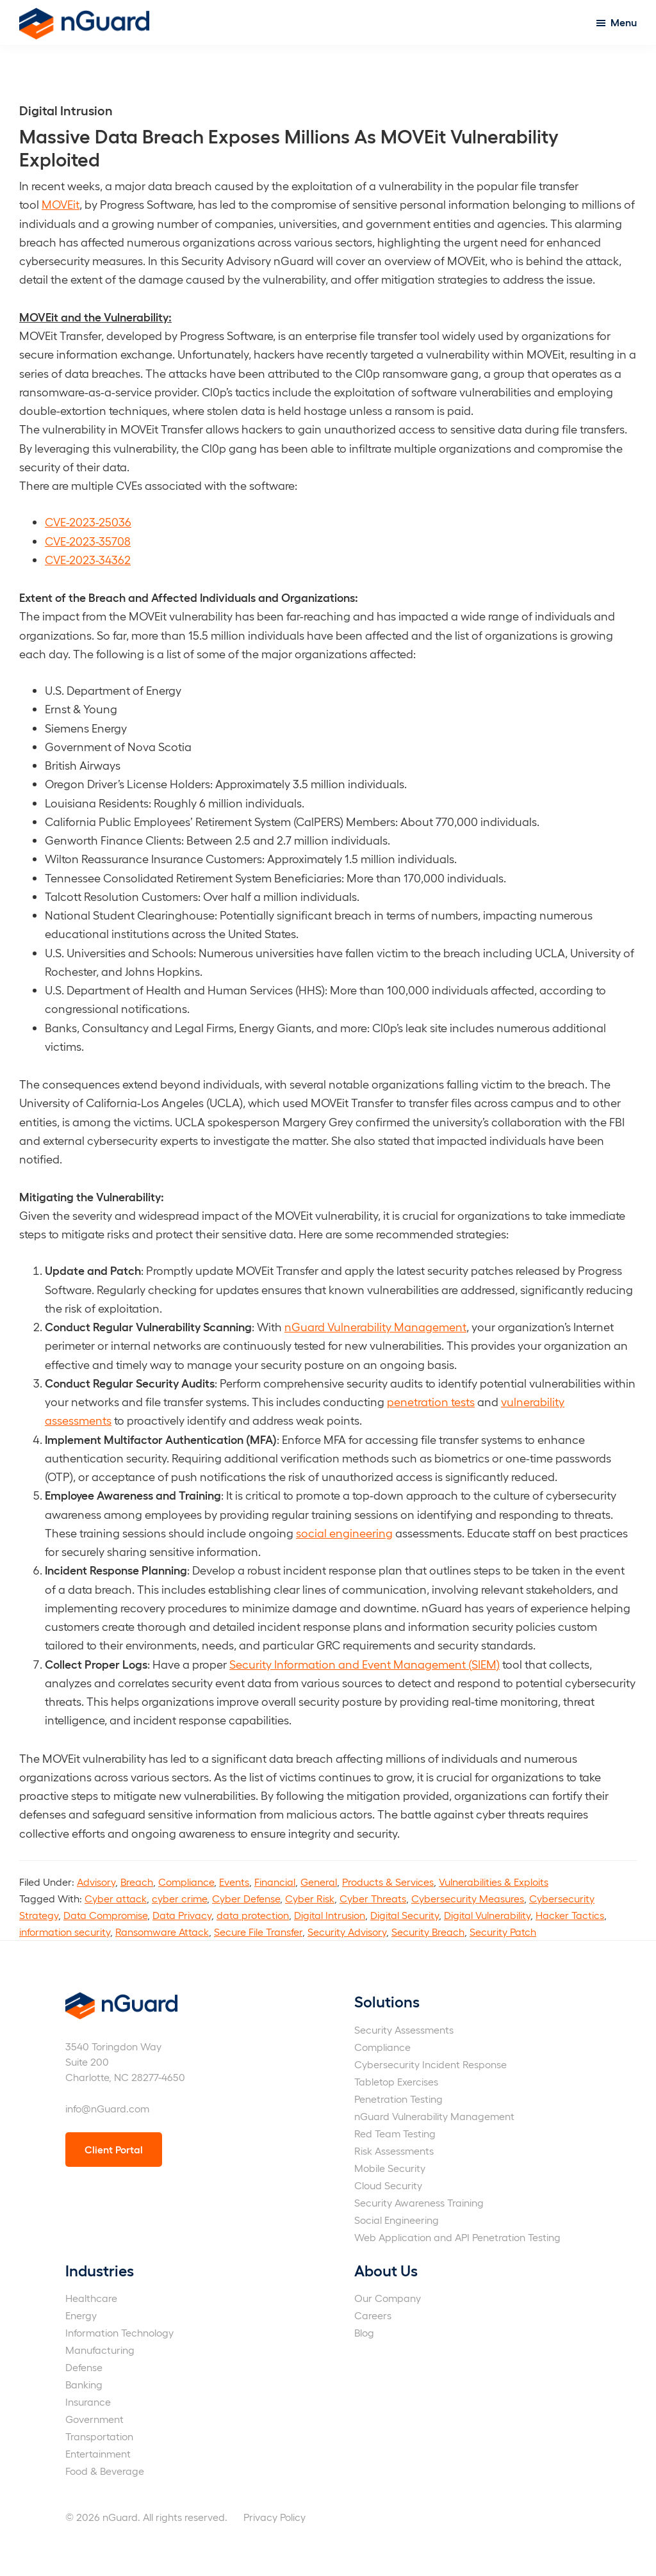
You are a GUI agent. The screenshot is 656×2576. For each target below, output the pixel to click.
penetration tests (431, 1401)
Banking (83, 2384)
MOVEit (60, 204)
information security (64, 1931)
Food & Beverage (104, 2471)
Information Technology (119, 2332)
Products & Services (388, 1881)
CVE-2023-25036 (88, 521)
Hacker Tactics (570, 1915)
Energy (81, 2315)
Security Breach (427, 1931)
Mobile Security (389, 2168)
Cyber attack (116, 1898)
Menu (624, 22)
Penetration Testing (398, 2099)
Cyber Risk (309, 1898)
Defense (83, 2367)
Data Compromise (105, 1915)
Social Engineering (396, 2220)
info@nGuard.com (107, 2108)
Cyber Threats (373, 1898)
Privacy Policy (274, 2517)
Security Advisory (347, 1931)
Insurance (88, 2401)
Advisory (96, 1881)
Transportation (99, 2436)
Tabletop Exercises (396, 2081)
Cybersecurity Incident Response (430, 2064)
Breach (136, 1881)
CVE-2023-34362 (88, 559)
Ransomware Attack (162, 1931)
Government (94, 2419)
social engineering (344, 1532)
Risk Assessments (394, 2150)
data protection (253, 1915)
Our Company (387, 2298)
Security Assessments (404, 2029)
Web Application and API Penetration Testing (457, 2237)
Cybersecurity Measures (467, 1898)
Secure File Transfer (258, 1931)
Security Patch (503, 1931)
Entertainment (98, 2453)
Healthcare (91, 2298)
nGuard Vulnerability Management (375, 1326)
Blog (364, 2332)
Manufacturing (100, 2350)
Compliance (186, 1881)
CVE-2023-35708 (88, 540)
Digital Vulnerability (487, 1915)
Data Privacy (181, 1915)
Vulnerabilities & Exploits (493, 1881)
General (318, 1881)
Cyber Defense (246, 1898)
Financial (274, 1881)
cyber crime (179, 1898)
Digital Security (404, 1915)
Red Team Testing (395, 2133)
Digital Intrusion (329, 1915)
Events (234, 1881)
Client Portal (114, 2149)
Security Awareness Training (419, 2202)
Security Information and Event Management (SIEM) (364, 1664)
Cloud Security (388, 2185)
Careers (372, 2315)
